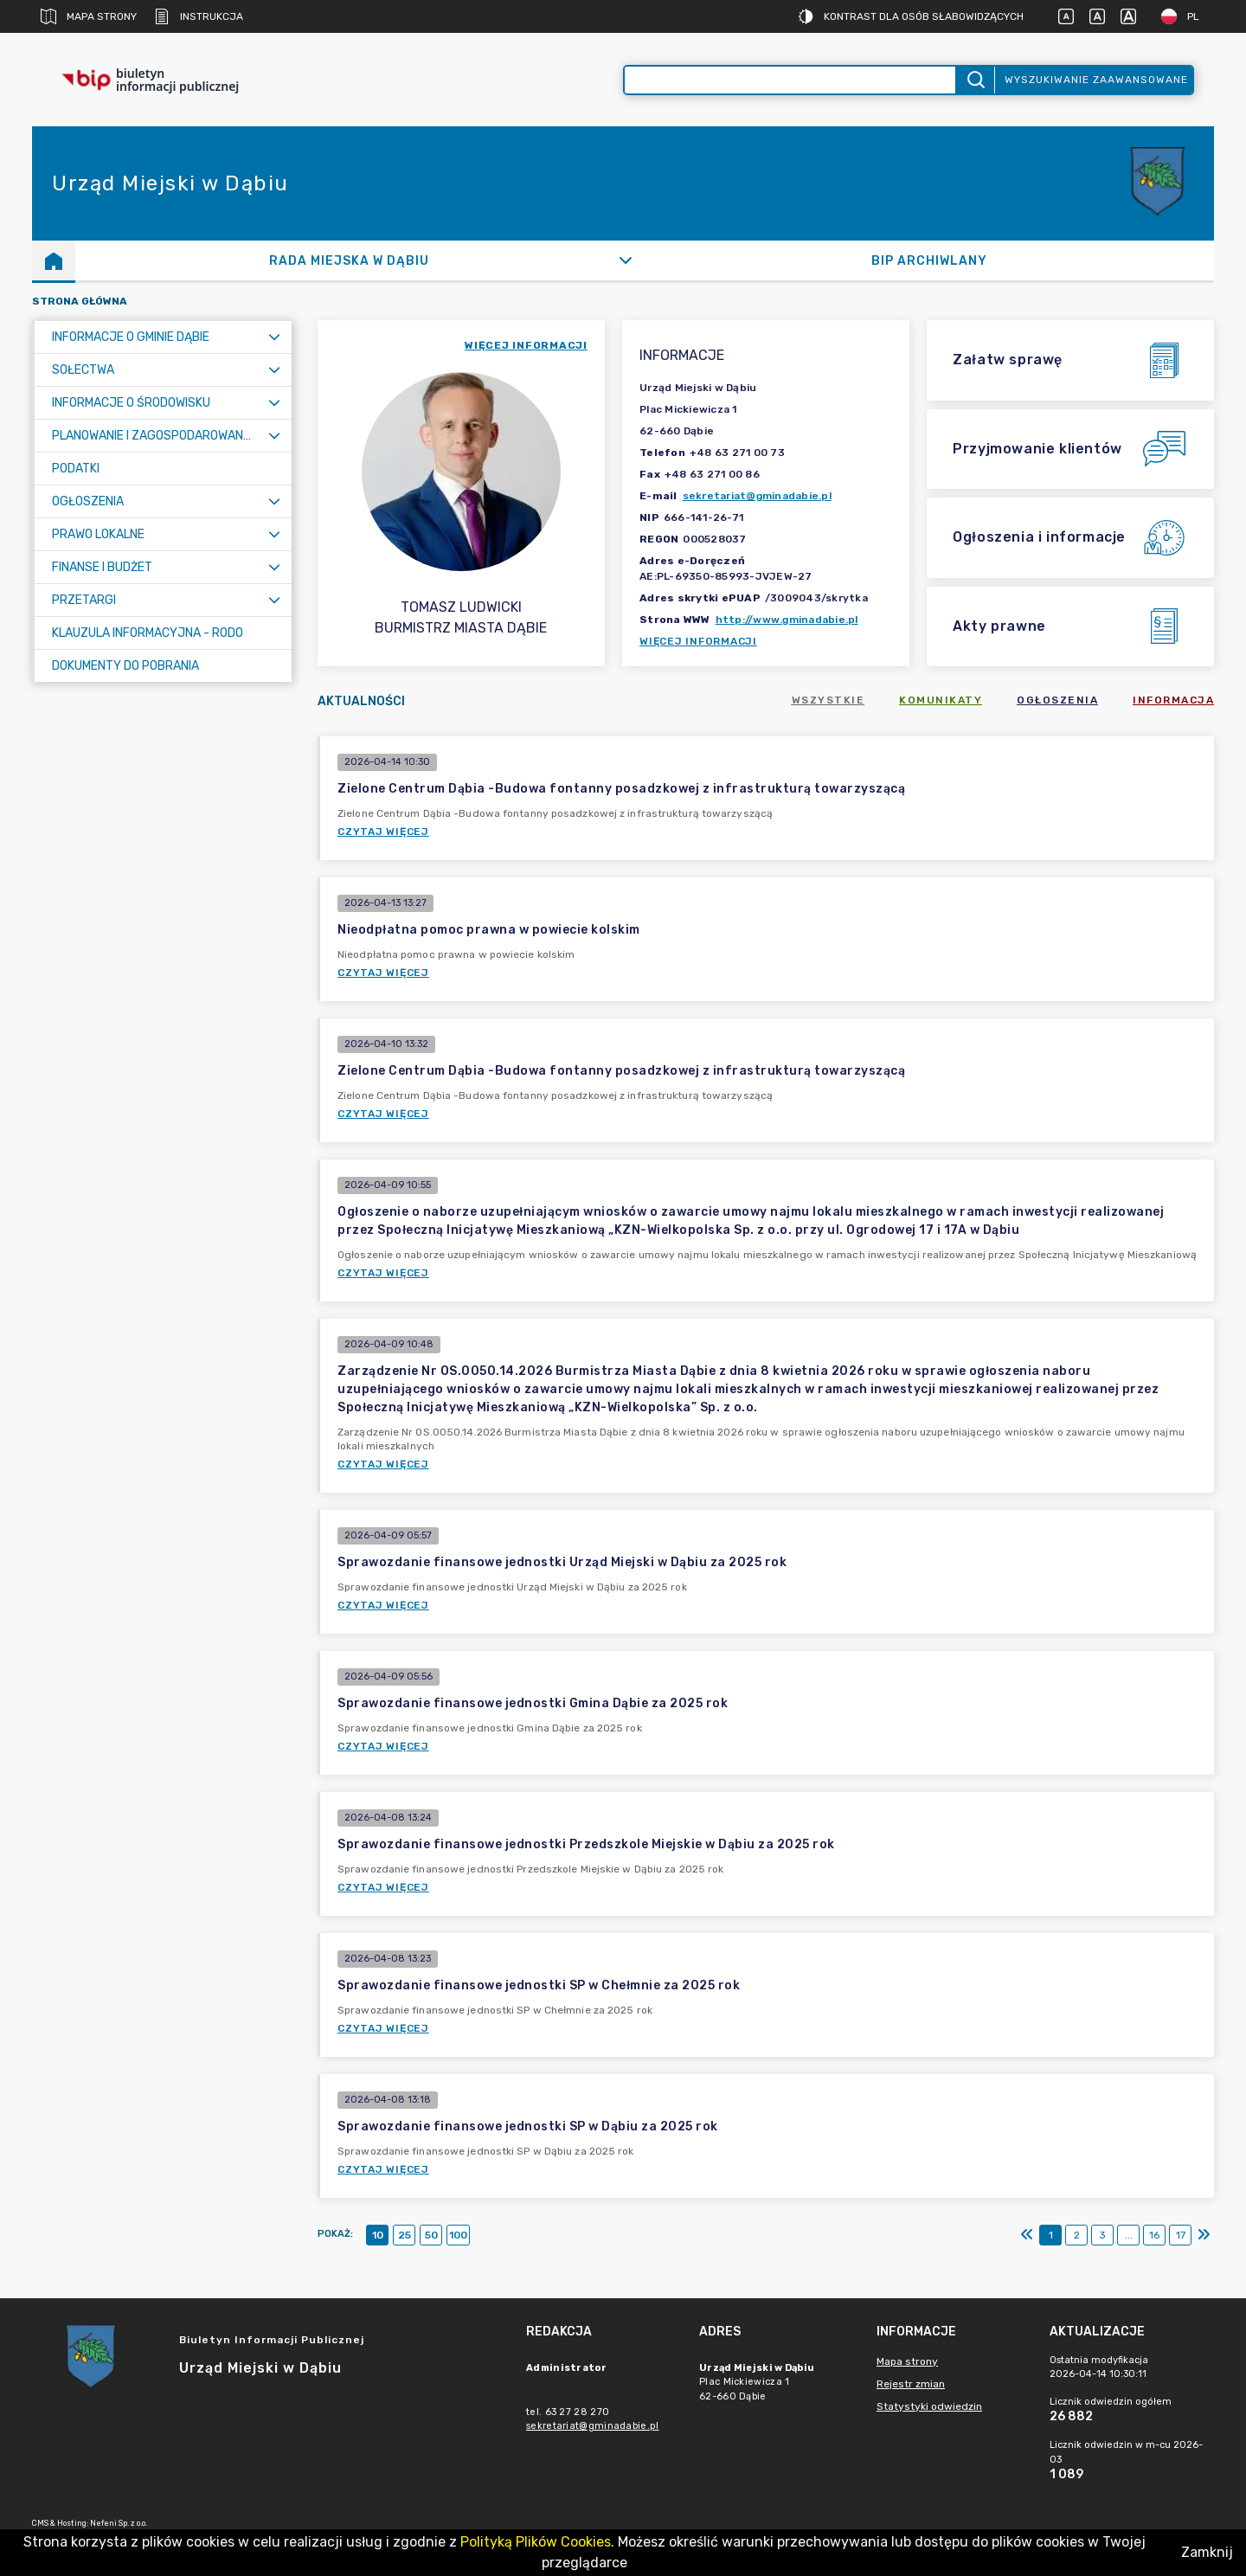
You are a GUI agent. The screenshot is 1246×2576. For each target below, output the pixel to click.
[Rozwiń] (625, 260)
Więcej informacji (698, 641)
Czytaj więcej (383, 831)
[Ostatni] (1204, 2235)
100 (458, 2235)
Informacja (1173, 700)
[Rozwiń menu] (274, 337)
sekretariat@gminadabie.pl (757, 496)
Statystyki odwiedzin (929, 2406)
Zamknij (1207, 2552)
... (1129, 2235)
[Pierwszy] (1027, 2235)
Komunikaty (940, 700)
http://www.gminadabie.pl (787, 619)
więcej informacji (526, 345)
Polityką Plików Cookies (535, 2542)
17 (1180, 2235)
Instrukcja (198, 16)
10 (377, 2235)
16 (1154, 2235)
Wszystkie (828, 700)
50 (431, 2235)
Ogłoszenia (1057, 700)
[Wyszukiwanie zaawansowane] (790, 80)
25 (404, 2235)
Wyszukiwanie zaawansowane (1096, 80)
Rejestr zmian (911, 2384)
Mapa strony (89, 16)
